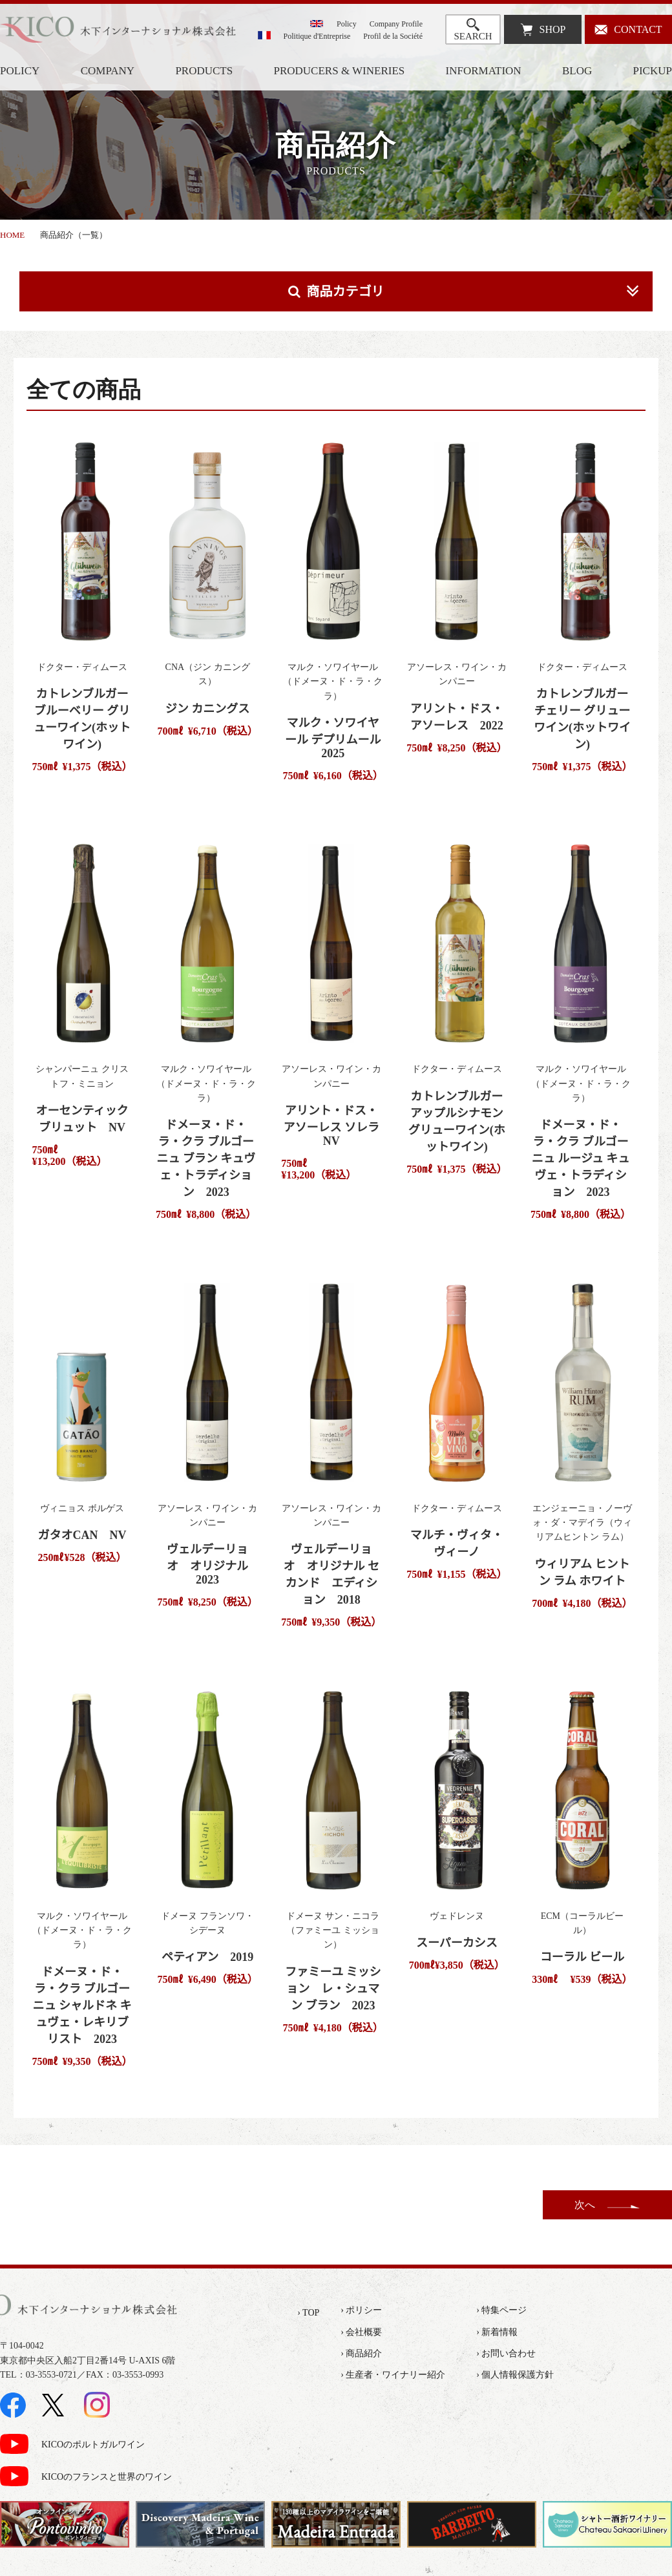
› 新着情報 (497, 2332)
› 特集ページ (501, 2310)
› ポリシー (361, 2310)
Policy (347, 23)
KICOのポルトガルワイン (93, 2444)
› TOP (308, 2313)
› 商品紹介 (361, 2353)
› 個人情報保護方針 (515, 2375)
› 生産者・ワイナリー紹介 (393, 2375)
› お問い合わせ (506, 2353)
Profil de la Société (393, 36)
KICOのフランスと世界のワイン (106, 2477)
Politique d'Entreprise (317, 36)
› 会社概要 (361, 2332)
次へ (584, 2204)
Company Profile (396, 23)
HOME (12, 235)
